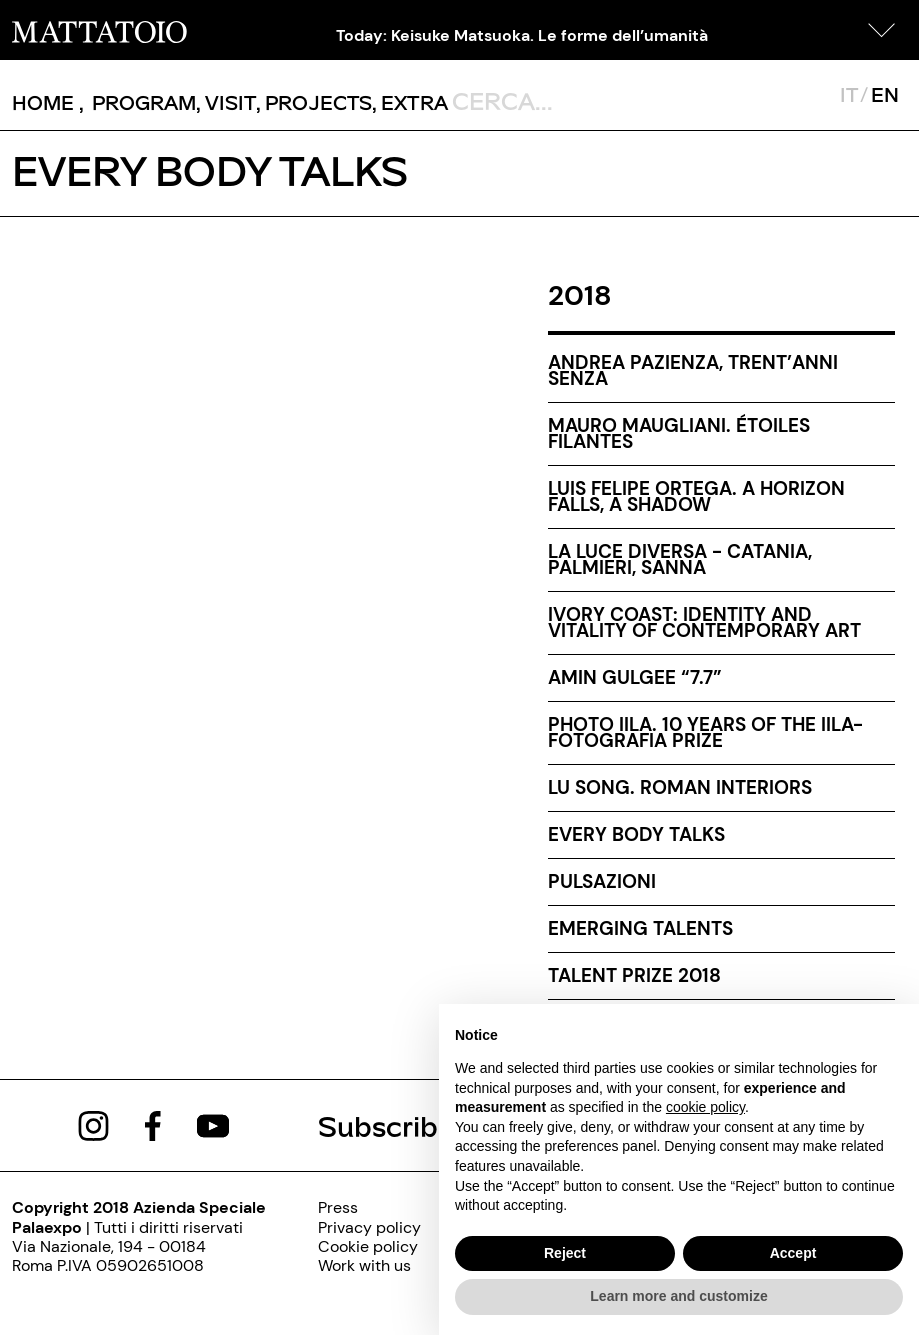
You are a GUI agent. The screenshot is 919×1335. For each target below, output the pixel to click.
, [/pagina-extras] (410, 102)
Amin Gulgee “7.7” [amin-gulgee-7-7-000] (635, 677)
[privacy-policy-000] (369, 1227)
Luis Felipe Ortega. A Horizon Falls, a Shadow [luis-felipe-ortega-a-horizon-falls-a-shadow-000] (696, 496)
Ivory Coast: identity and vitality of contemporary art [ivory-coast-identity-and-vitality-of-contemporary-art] (704, 622)
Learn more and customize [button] (678, 1296)
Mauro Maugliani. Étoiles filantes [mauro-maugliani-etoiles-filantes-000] (679, 433)
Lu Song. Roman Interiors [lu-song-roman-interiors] (680, 787)
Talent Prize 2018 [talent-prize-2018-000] (634, 975)
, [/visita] (226, 102)
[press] (369, 1207)
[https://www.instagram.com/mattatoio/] (93, 1124)
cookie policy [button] (705, 1107)
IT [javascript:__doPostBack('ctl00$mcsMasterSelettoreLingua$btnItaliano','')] (848, 94)
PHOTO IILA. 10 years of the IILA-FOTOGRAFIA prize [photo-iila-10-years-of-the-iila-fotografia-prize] (705, 732)
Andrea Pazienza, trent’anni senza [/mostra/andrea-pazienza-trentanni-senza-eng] (693, 370)
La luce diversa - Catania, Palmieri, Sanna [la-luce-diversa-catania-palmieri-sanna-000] (680, 559)
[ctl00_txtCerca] (542, 100)
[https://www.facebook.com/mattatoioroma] (153, 1124)
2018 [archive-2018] (580, 295)
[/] (99, 29)
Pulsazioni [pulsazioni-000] (602, 881)
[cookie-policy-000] (369, 1246)
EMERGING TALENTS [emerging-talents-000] (640, 928)
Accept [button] (793, 1253)
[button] (882, 30)
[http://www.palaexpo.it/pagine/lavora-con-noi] (369, 1265)
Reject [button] (565, 1253)
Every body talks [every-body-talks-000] (636, 834)
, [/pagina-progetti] (314, 102)
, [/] (48, 102)
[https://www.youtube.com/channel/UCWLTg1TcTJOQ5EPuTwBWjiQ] (213, 1124)
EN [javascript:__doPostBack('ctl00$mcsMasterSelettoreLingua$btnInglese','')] (885, 94)
